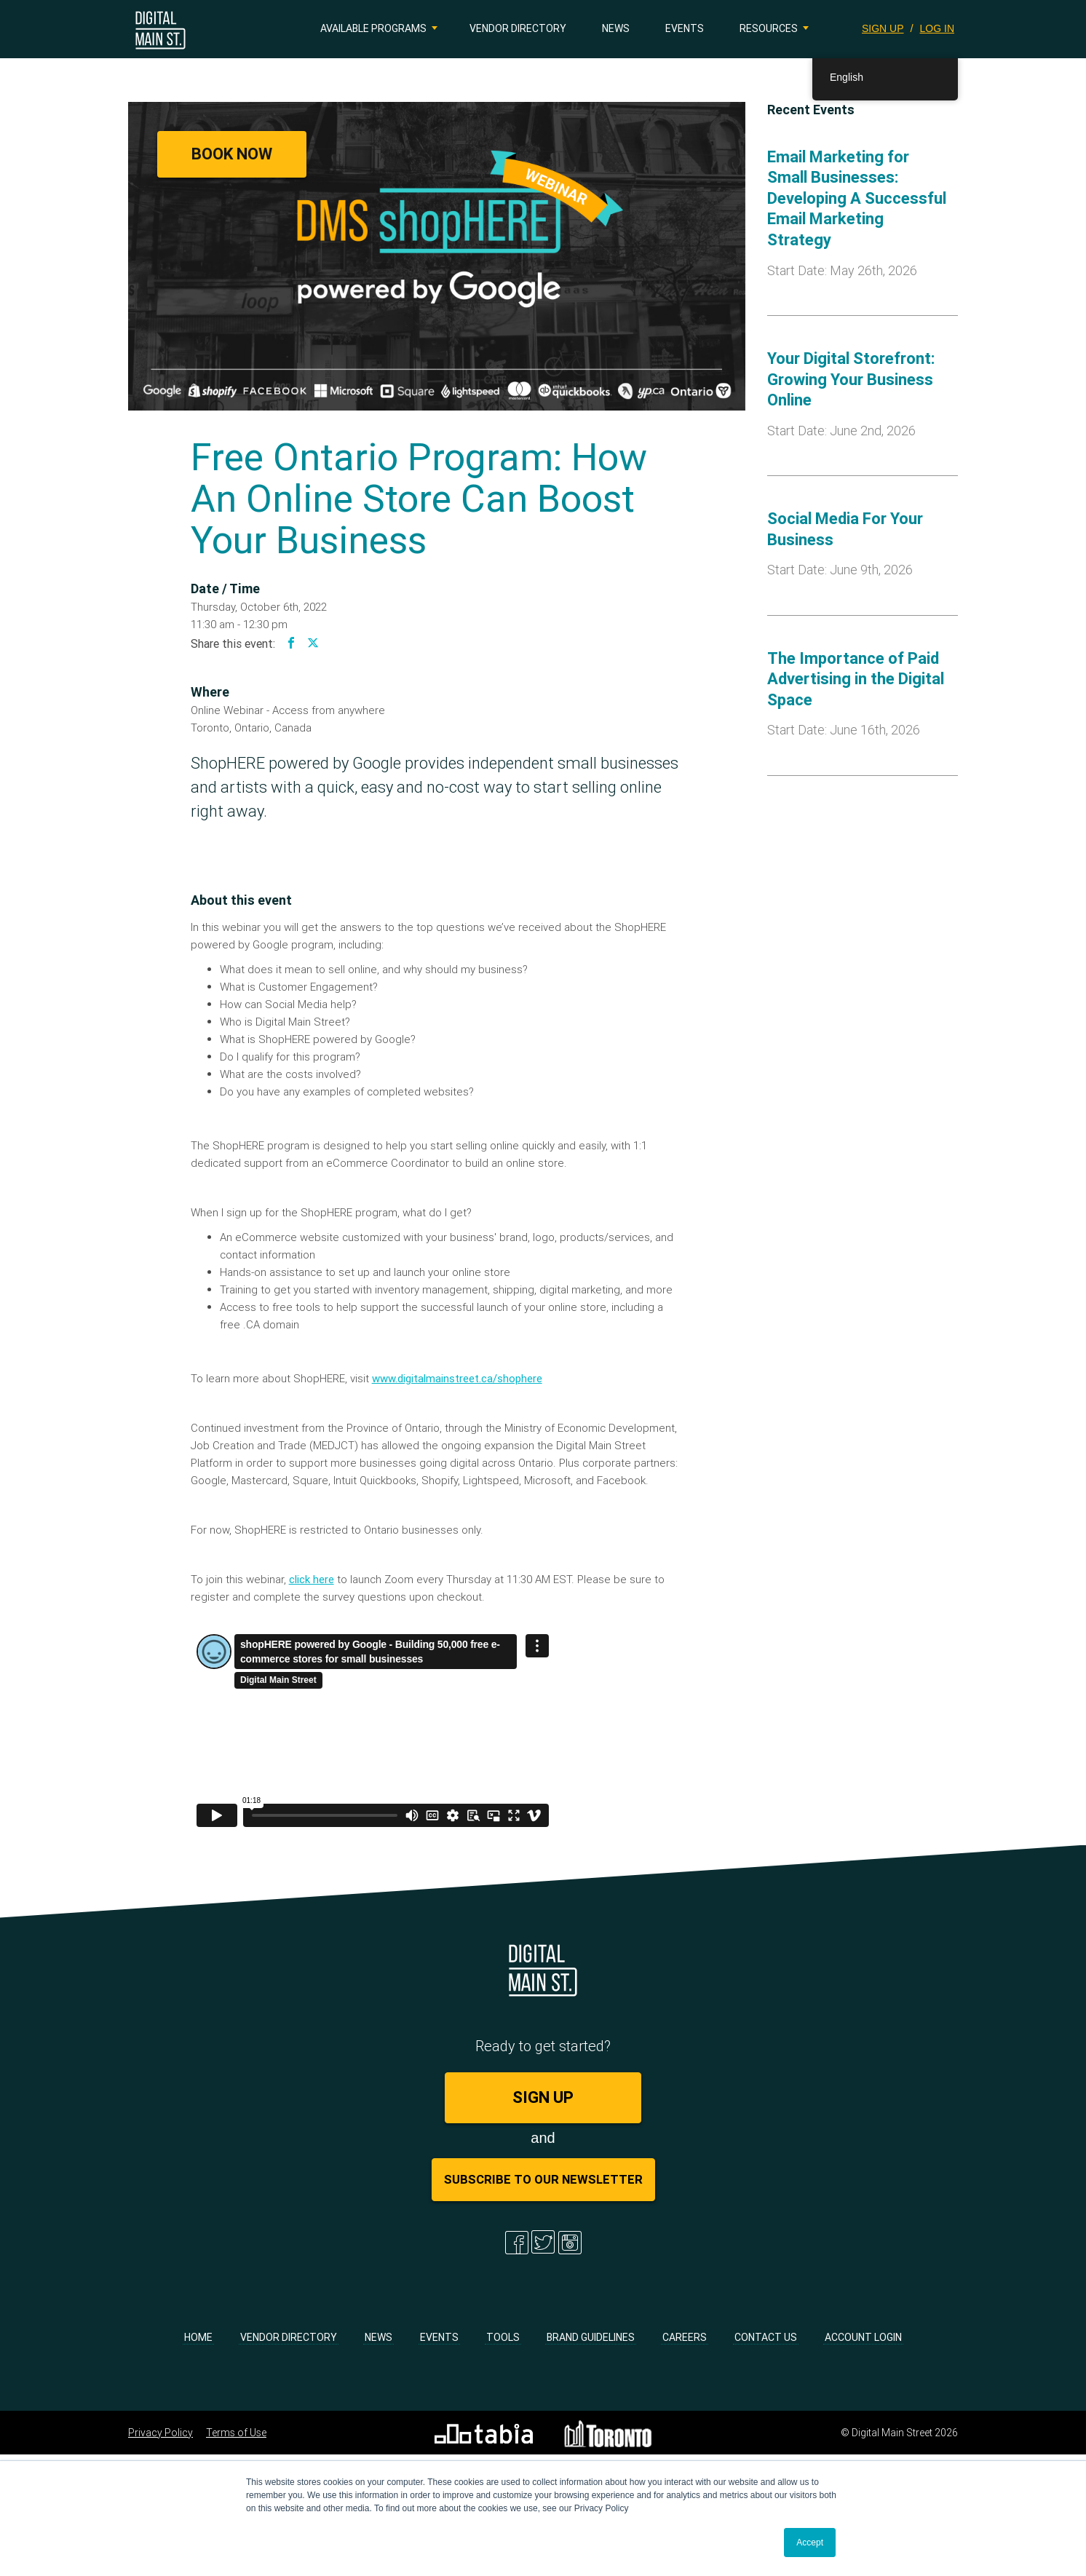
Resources (769, 28)
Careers (684, 2337)
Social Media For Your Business (845, 529)
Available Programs (373, 28)
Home (198, 2337)
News (616, 28)
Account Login (863, 2337)
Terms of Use (236, 2432)
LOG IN (937, 28)
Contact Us (765, 2337)
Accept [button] (809, 2542)
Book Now (231, 154)
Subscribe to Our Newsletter (543, 2179)
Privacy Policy (160, 2432)
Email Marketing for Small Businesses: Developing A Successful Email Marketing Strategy (856, 198)
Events (684, 28)
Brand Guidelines (591, 2337)
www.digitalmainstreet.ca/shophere (457, 1378)
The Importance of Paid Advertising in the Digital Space (855, 679)
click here (311, 1579)
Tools (503, 2337)
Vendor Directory (517, 28)
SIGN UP (882, 28)
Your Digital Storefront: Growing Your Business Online (851, 379)
